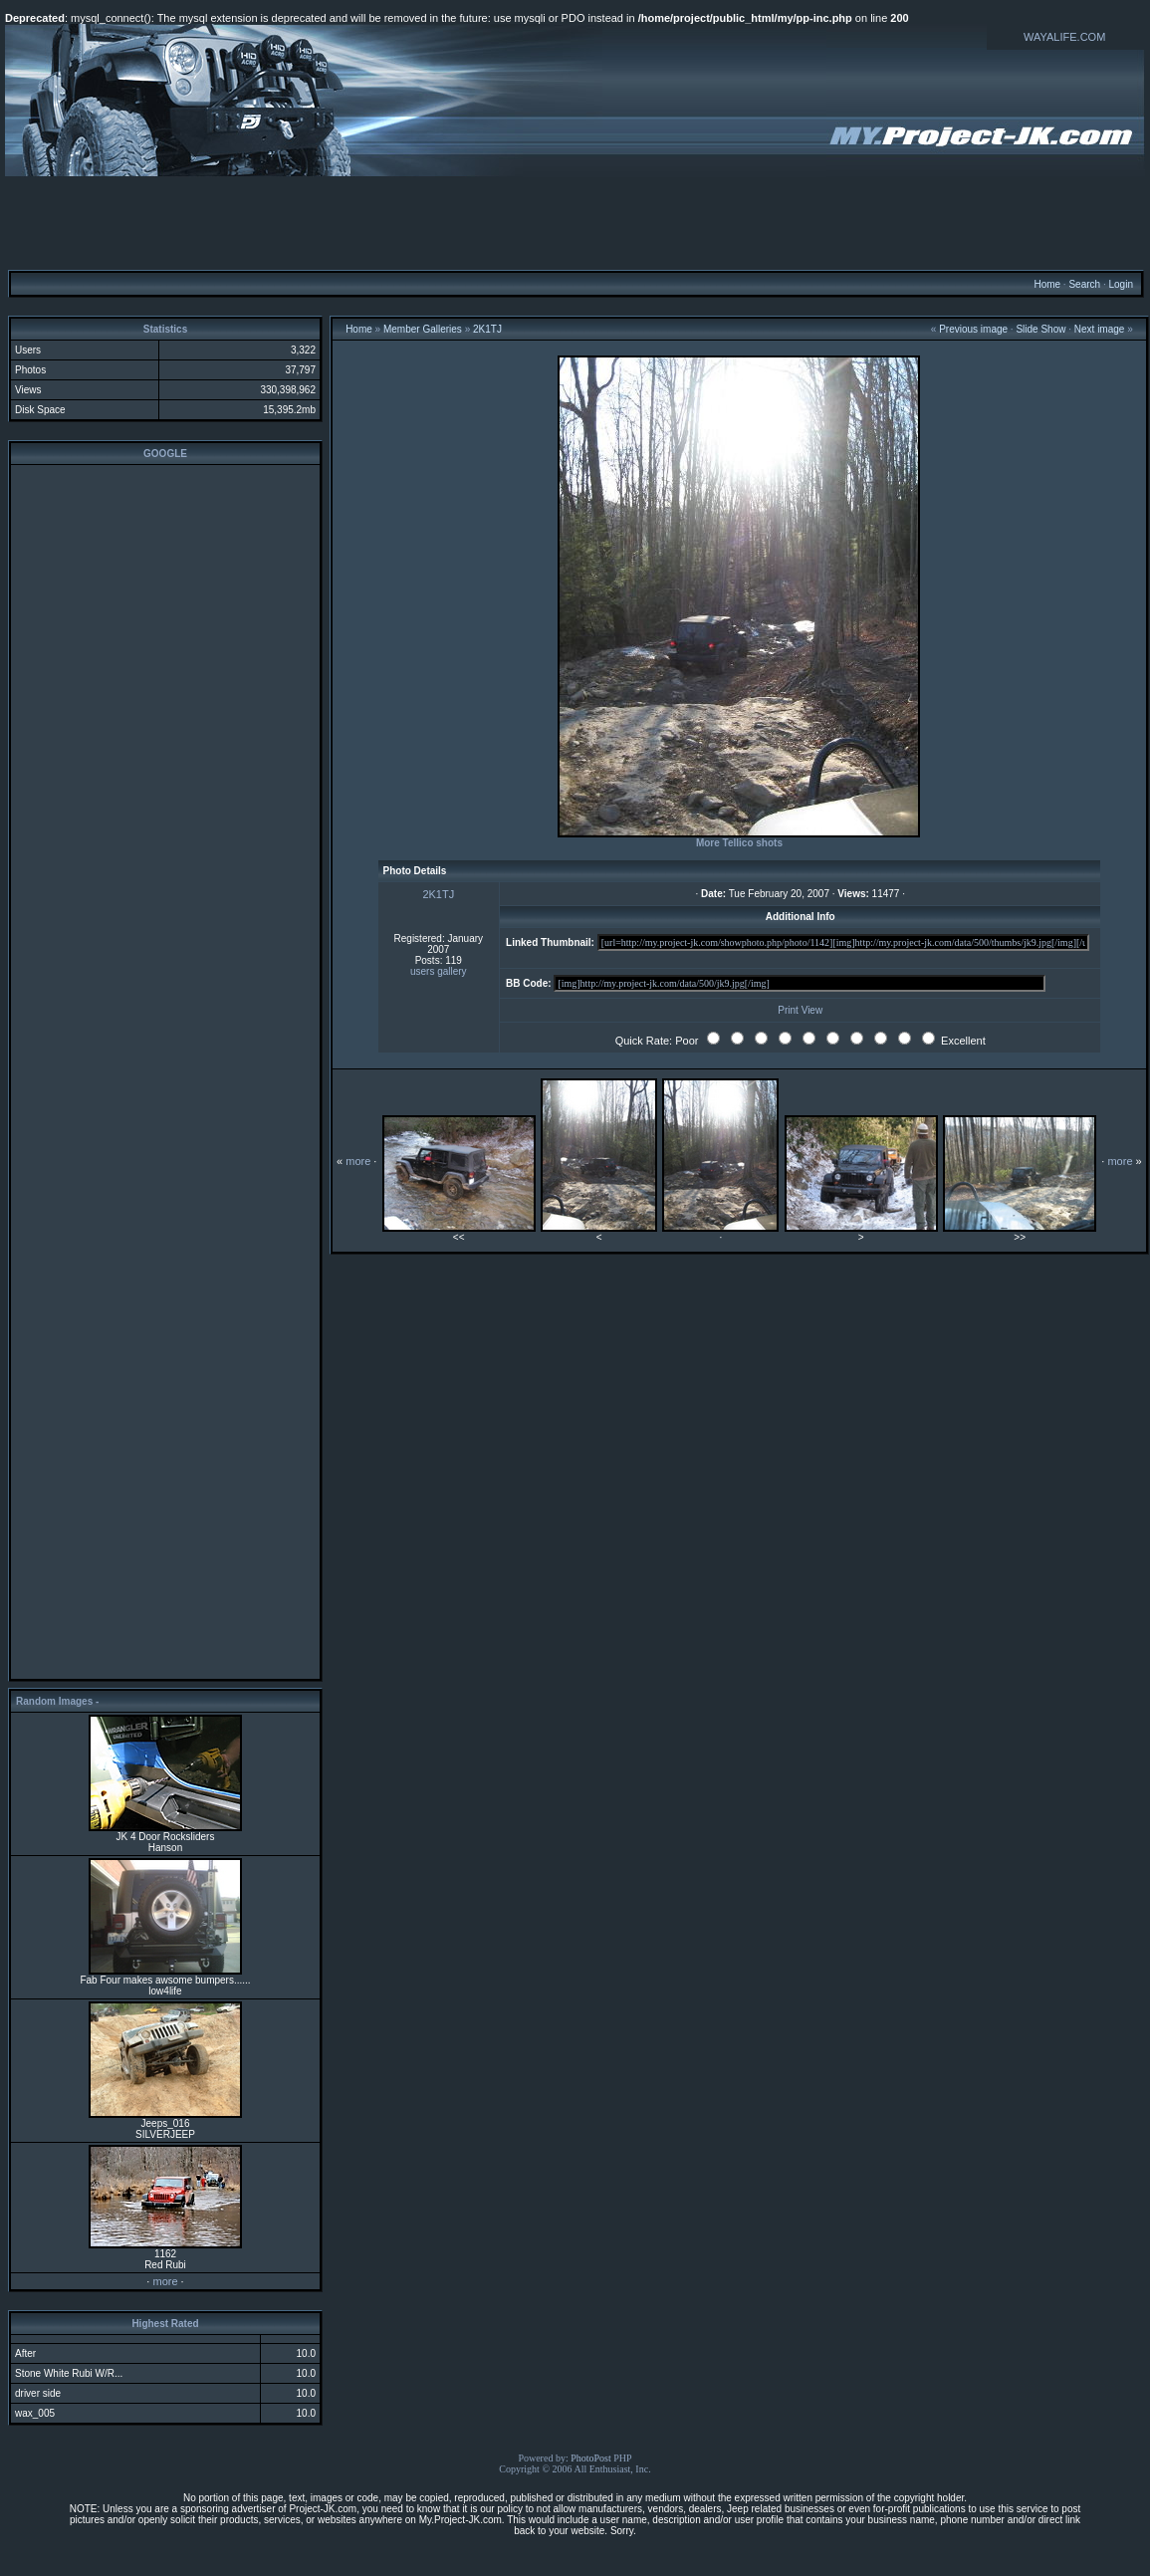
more (164, 2281)
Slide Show (1040, 329)
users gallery (438, 971)
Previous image (973, 329)
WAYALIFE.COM (1064, 37)
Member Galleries (422, 329)
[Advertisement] (575, 222)
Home (1047, 284)
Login (1120, 284)
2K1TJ (487, 329)
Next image (1099, 329)
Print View (800, 1010)
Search (1084, 284)
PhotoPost (591, 2458)
